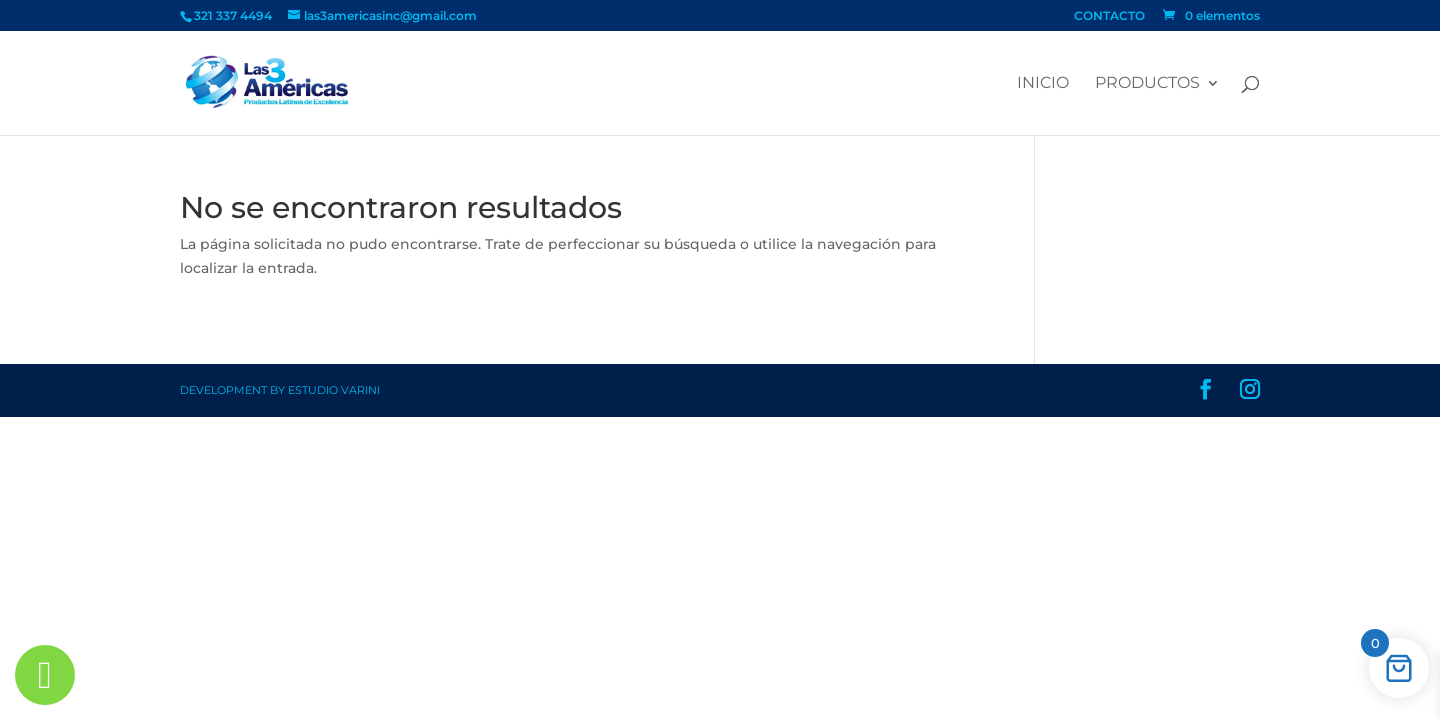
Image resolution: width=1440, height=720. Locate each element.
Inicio (1043, 84)
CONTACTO (1109, 16)
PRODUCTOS (1147, 84)
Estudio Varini (334, 390)
